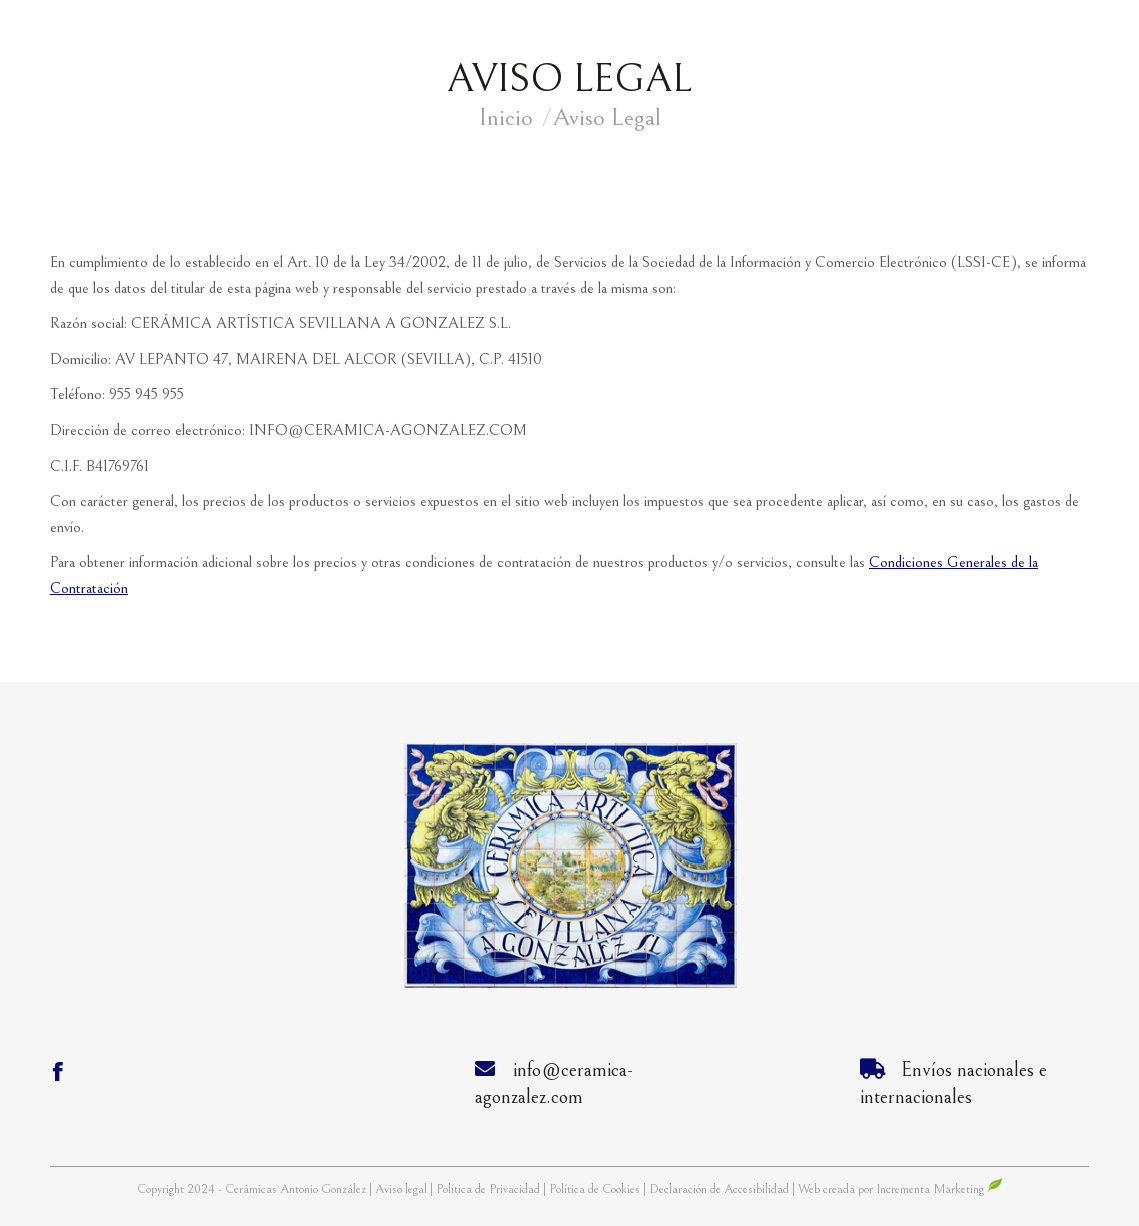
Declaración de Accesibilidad (719, 1189)
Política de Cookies (594, 1189)
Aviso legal (402, 1189)
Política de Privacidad (489, 1189)
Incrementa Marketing (939, 1189)
